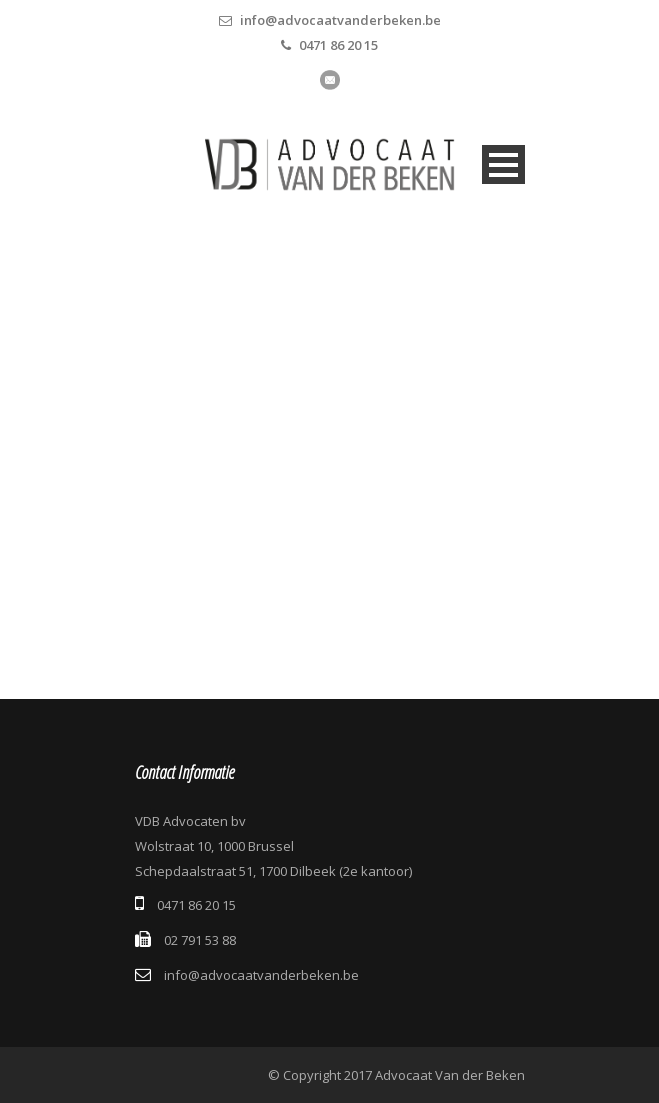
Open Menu (503, 164)
